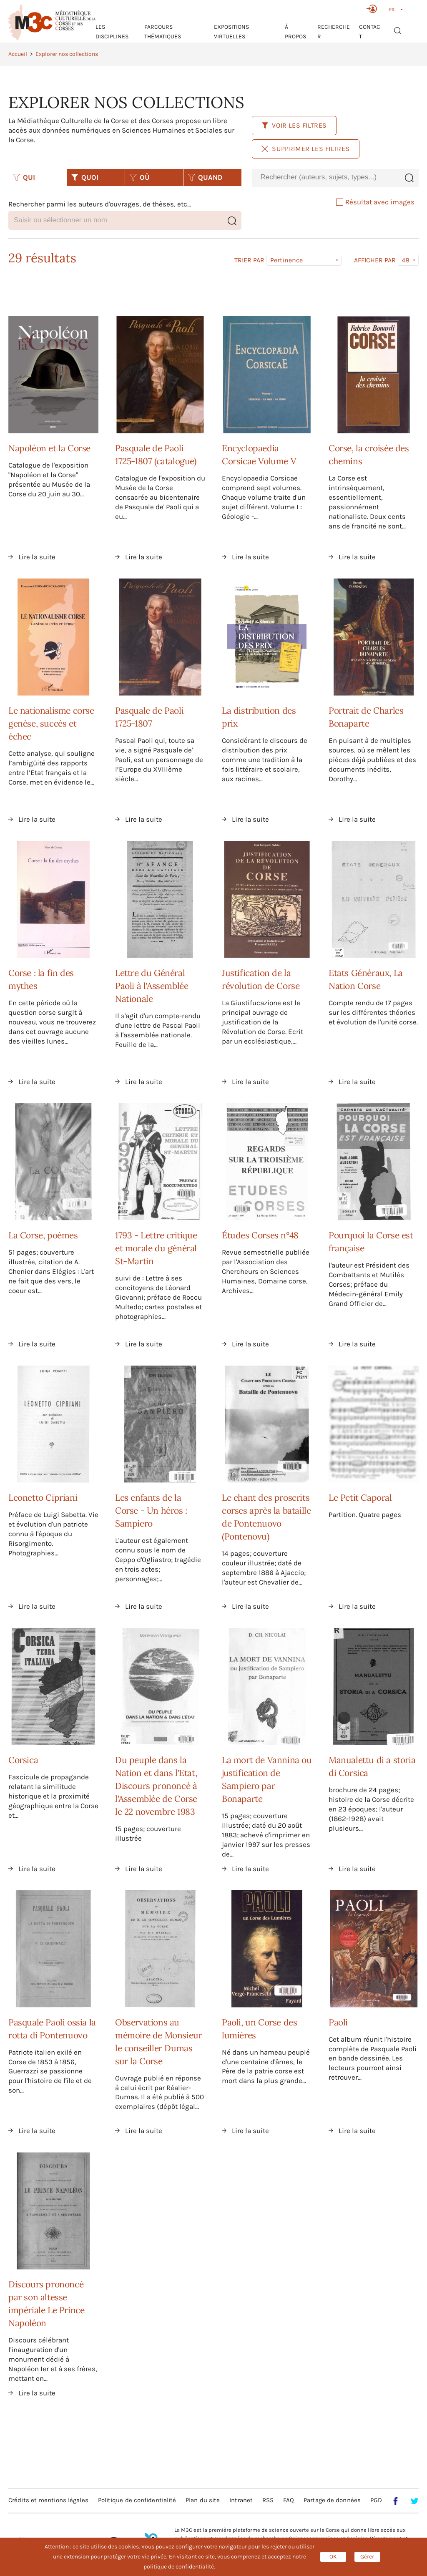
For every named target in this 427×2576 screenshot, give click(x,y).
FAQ (288, 2500)
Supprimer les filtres (305, 149)
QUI (24, 177)
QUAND (205, 177)
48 (405, 260)
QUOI (84, 177)
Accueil (17, 54)
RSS (268, 2500)
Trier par (249, 260)
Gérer (367, 2556)
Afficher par (375, 260)
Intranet (241, 2500)
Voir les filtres (294, 125)
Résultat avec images (375, 202)
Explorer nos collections (66, 54)
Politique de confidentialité (137, 2500)
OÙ (139, 177)
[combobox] (325, 177)
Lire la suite (36, 557)
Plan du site (203, 2500)
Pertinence (286, 260)
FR (391, 10)
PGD (376, 2500)
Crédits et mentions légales (48, 2500)
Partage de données (332, 2500)
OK (333, 2556)
